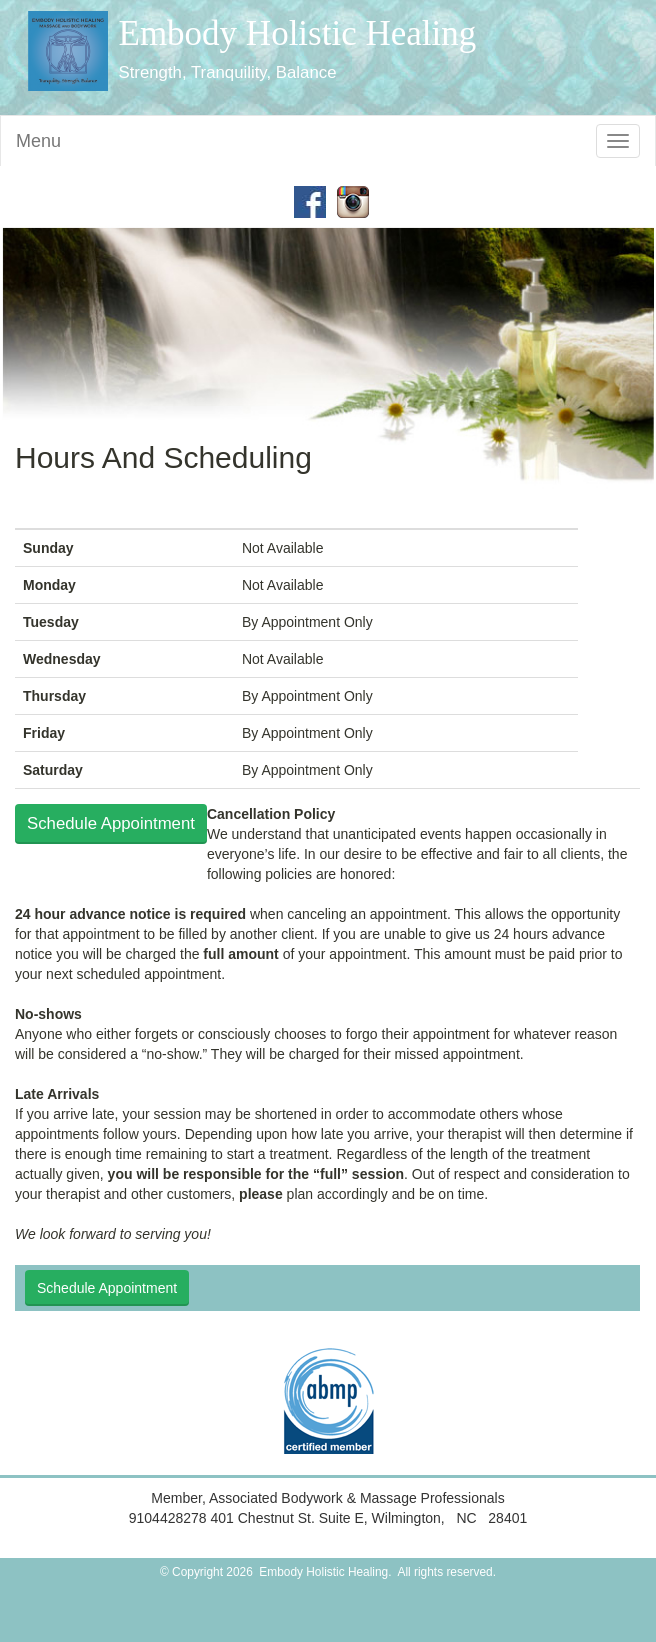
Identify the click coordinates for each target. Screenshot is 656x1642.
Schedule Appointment (111, 823)
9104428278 (170, 1518)
